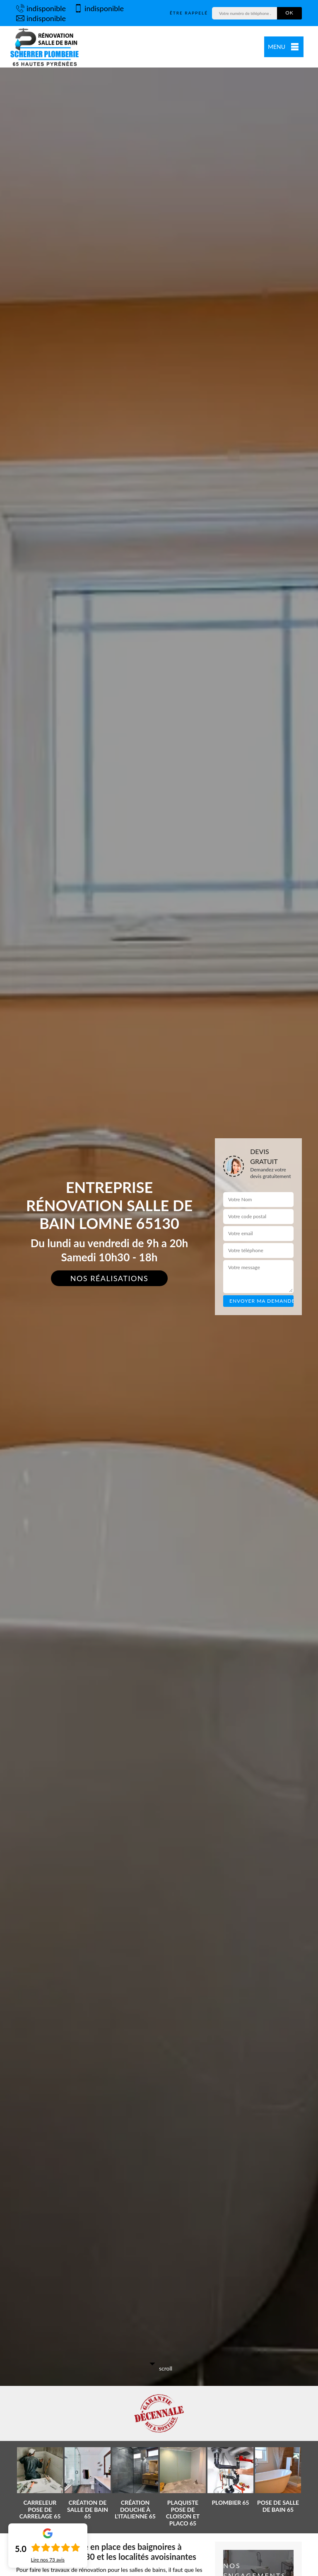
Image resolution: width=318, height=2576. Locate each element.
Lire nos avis (48, 2560)
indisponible (41, 8)
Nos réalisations (109, 1278)
